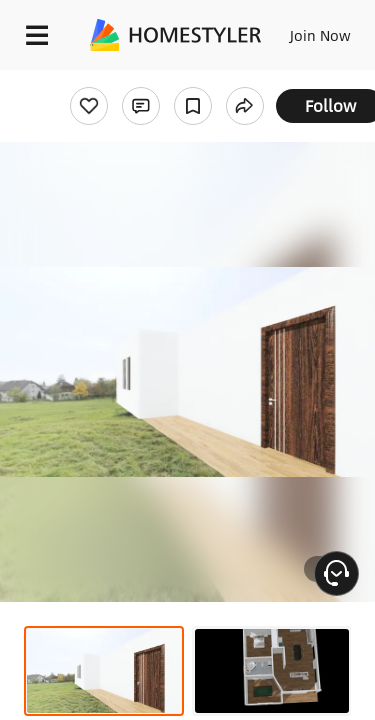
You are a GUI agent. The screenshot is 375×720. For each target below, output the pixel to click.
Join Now (320, 35)
